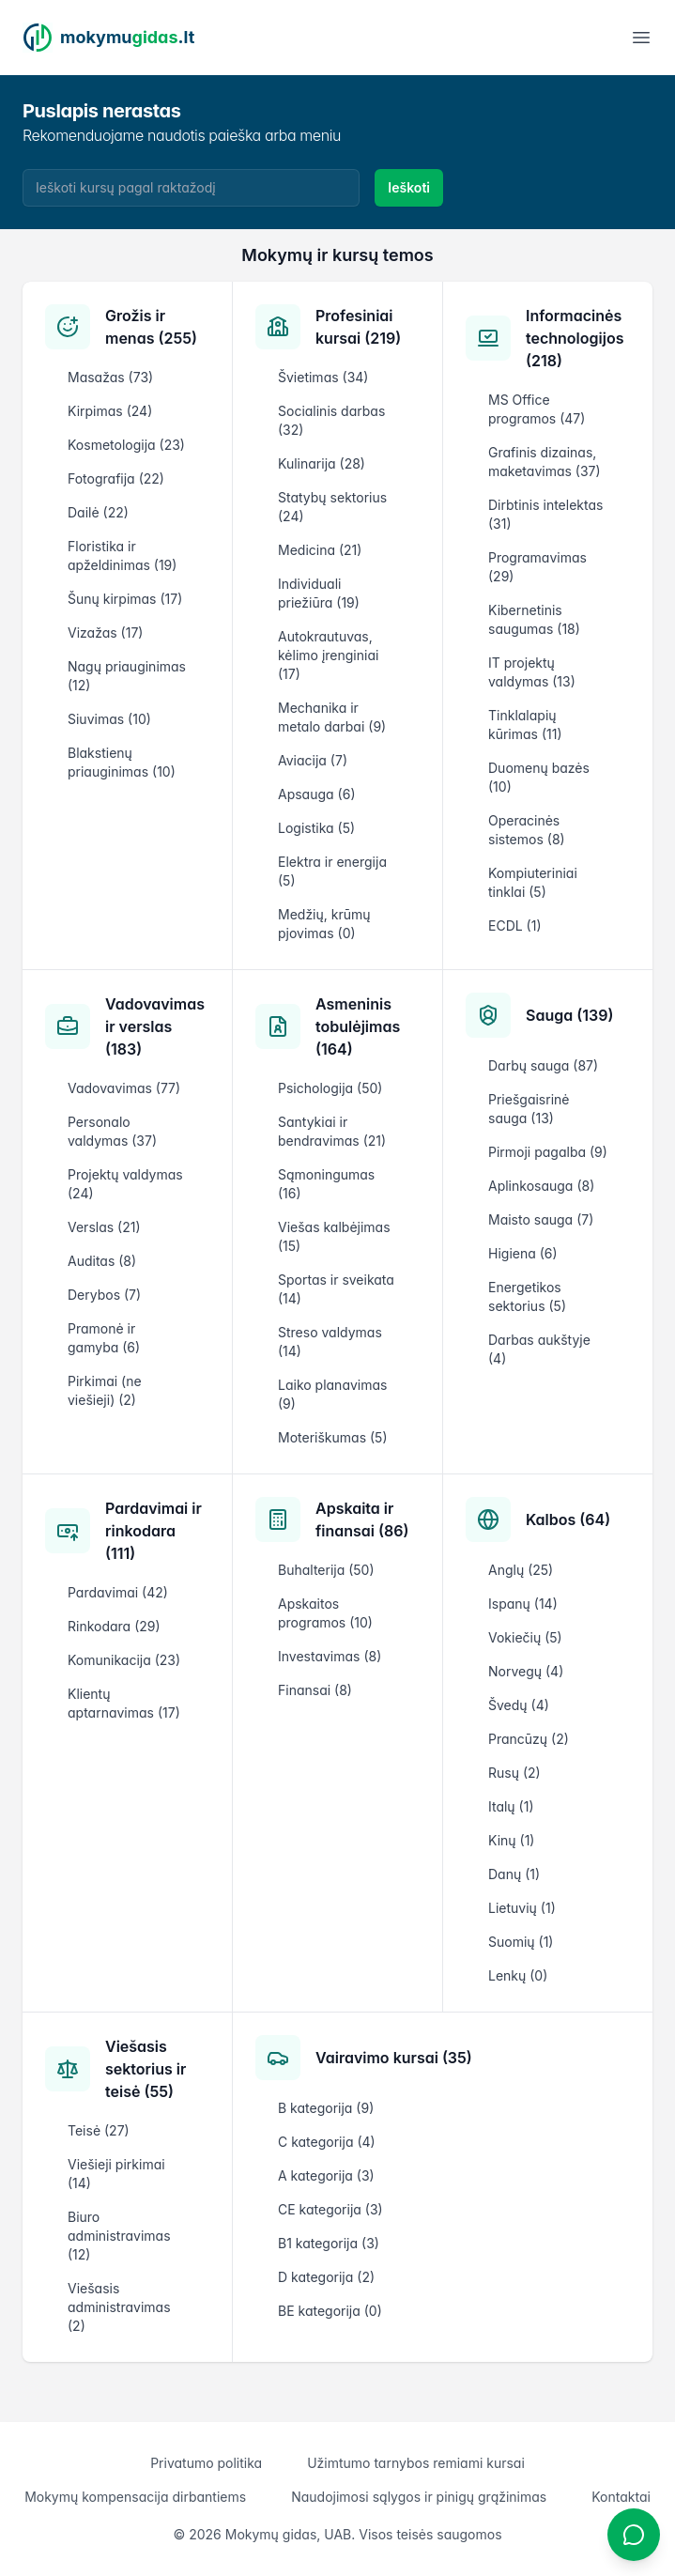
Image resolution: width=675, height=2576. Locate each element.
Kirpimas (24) (110, 411)
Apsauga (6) (316, 794)
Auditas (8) (102, 1261)
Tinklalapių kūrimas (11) (525, 724)
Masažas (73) (110, 377)
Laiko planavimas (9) (332, 1394)
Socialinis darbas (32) (331, 420)
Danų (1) (514, 1874)
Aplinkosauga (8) (541, 1186)
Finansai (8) (315, 1690)
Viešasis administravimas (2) (119, 2307)
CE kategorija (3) (330, 2209)
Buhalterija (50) (326, 1570)
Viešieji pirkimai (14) (116, 2173)
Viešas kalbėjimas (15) (334, 1236)
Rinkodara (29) (114, 1626)
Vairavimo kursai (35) (393, 2057)
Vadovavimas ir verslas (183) (155, 1026)
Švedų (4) (518, 1705)
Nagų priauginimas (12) (127, 675)
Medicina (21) (319, 550)
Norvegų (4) (525, 1671)
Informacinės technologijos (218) (574, 338)
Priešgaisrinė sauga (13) (528, 1108)
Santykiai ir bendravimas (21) (332, 1131)
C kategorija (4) (327, 2142)
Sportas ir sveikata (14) (336, 1289)
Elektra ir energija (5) (332, 871)
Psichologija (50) (330, 1088)
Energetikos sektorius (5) (527, 1296)
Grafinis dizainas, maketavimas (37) (544, 461)
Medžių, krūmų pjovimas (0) (324, 923)
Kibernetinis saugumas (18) (534, 619)
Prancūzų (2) (528, 1739)
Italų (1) (511, 1806)
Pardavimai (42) (118, 1592)
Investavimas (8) (329, 1656)
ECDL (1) (515, 925)
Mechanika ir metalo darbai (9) (332, 717)
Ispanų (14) (523, 1604)
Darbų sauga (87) (543, 1065)
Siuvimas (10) (109, 719)
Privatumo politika (206, 2463)
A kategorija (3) (326, 2175)
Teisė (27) (99, 2130)
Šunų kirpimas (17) (125, 599)
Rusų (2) (514, 1773)
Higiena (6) (523, 1253)
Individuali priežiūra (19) (319, 593)
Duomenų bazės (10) (539, 777)
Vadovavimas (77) (124, 1088)
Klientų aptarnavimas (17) (124, 1703)
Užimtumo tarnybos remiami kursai (416, 2463)
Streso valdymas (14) (330, 1341)
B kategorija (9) (326, 2108)
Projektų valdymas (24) (125, 1183)
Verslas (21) (104, 1227)
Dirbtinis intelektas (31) (545, 514)
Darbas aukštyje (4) (539, 1349)
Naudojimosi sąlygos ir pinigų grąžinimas (418, 2497)
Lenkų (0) (517, 1975)
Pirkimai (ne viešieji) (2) (105, 1390)
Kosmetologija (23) (126, 445)
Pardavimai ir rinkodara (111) (153, 1531)
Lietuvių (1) (522, 1908)
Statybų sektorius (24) (332, 506)
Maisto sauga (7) (540, 1219)
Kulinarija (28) (321, 463)
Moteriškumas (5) (333, 1437)
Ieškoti (409, 187)
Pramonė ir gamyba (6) (104, 1337)
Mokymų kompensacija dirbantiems (135, 2497)
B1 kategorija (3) (328, 2243)
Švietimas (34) (323, 377)
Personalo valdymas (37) (112, 1131)
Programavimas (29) (537, 566)
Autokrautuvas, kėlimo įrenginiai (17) (328, 655)
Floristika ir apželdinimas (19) (122, 555)
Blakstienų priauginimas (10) (122, 762)
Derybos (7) (104, 1295)
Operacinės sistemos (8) (526, 829)
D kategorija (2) (326, 2277)
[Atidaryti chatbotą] (633, 2534)
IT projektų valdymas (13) (531, 672)
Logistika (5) (316, 828)
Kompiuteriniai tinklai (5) (532, 882)
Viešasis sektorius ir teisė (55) (145, 2069)
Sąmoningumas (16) (326, 1183)
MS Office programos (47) (536, 409)
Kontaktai (621, 2497)
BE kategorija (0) (330, 2311)
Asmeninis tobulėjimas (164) (357, 1026)
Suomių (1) (520, 1942)
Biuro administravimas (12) (119, 2235)
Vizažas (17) (105, 632)
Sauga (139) (569, 1015)
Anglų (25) (520, 1570)
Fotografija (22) (116, 478)
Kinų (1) (511, 1840)
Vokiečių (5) (525, 1637)
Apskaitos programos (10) (325, 1613)
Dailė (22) (98, 512)
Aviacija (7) (312, 760)
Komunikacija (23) (124, 1660)
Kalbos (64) (568, 1519)
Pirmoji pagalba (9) (547, 1152)
